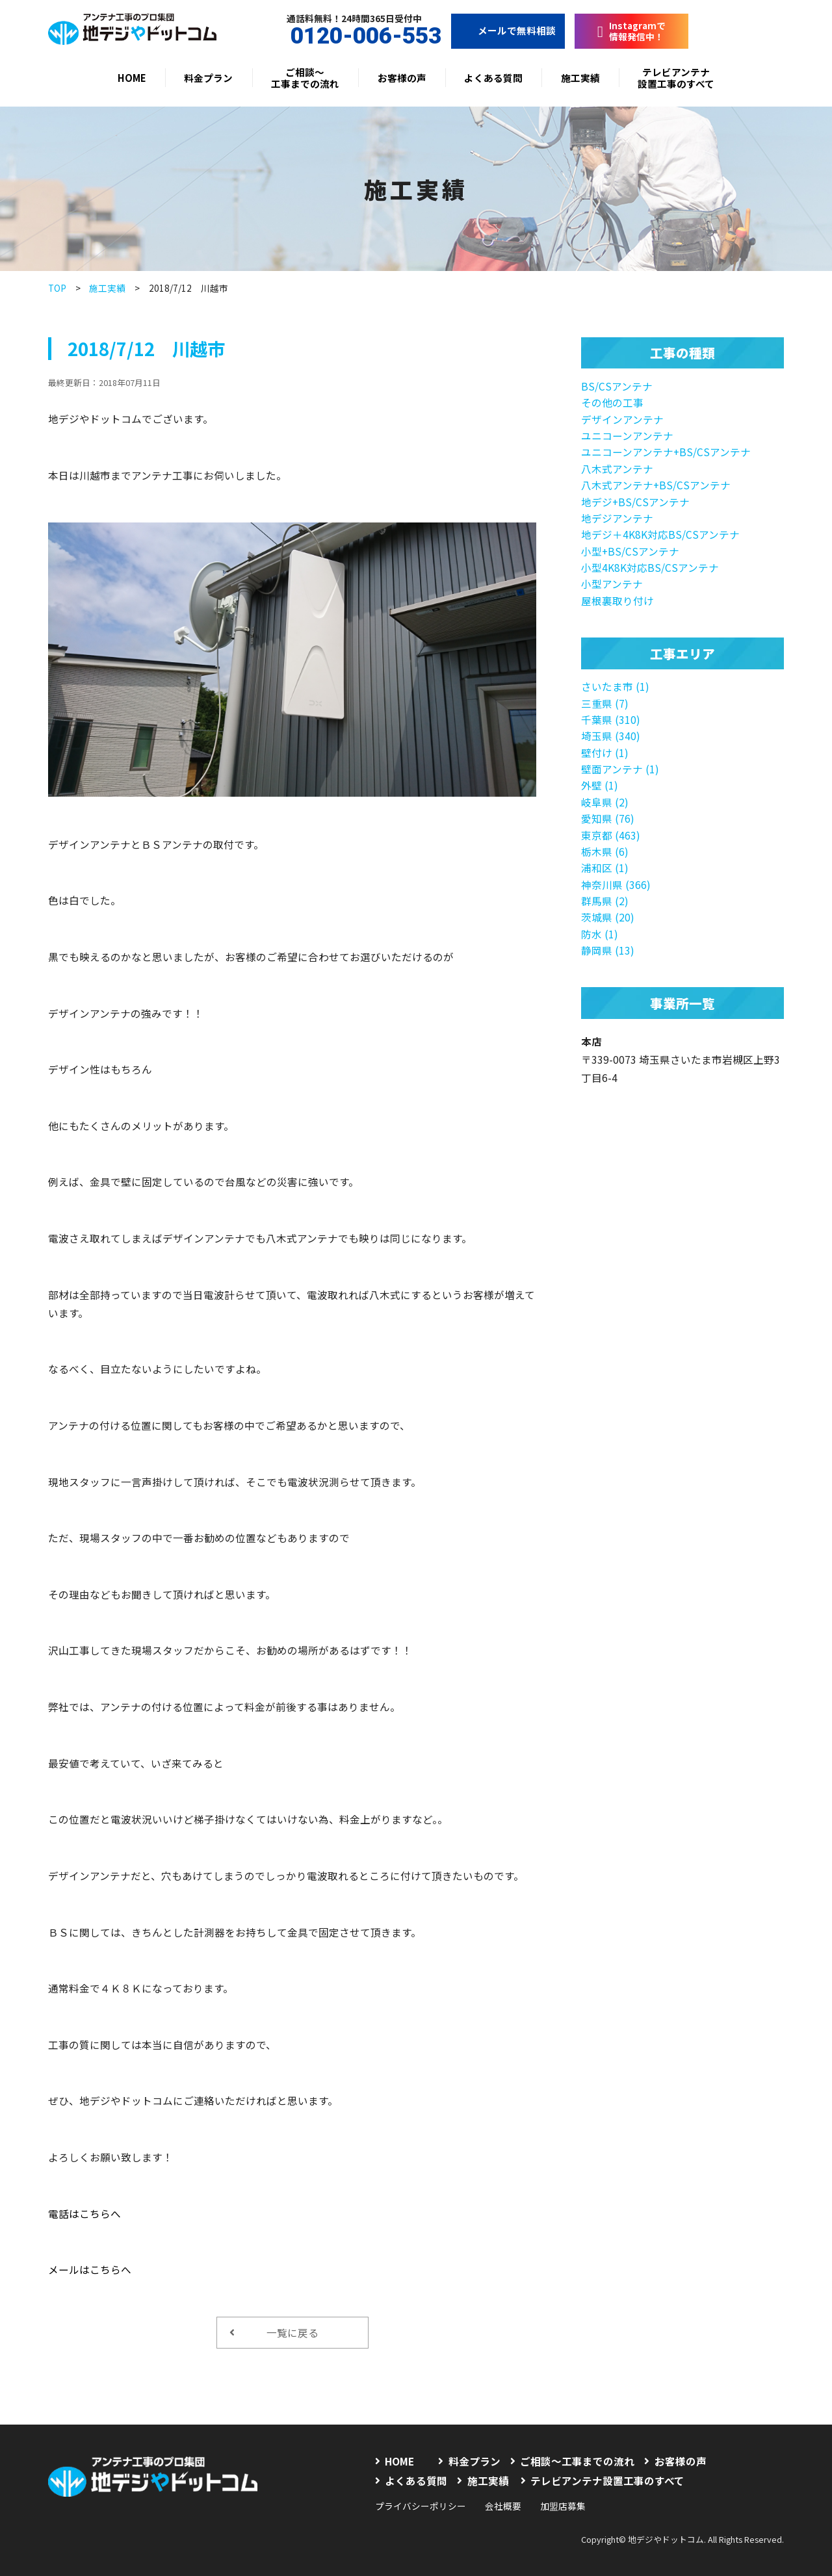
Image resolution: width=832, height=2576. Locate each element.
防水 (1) (599, 934)
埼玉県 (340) (610, 735)
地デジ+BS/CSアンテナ (635, 502)
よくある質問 (493, 77)
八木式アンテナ (617, 468)
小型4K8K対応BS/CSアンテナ (650, 567)
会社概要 (503, 2505)
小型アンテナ (612, 583)
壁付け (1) (605, 752)
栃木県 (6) (605, 851)
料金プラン (208, 77)
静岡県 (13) (607, 950)
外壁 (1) (599, 785)
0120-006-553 (354, 36)
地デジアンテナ (617, 518)
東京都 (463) (610, 835)
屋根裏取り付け (617, 600)
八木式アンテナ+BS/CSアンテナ (656, 485)
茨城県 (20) (607, 917)
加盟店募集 (563, 2505)
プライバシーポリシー (420, 2505)
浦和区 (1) (605, 867)
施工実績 (580, 77)
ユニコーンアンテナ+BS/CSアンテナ (666, 451)
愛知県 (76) (607, 818)
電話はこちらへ (84, 2213)
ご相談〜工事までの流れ (305, 77)
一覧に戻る (273, 2332)
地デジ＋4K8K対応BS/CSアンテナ (660, 534)
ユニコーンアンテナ (627, 435)
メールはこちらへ (89, 2269)
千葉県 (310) (610, 719)
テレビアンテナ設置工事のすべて (676, 77)
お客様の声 (402, 77)
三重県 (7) (605, 703)
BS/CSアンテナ (617, 386)
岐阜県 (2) (605, 802)
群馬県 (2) (605, 901)
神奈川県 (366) (616, 884)
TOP (57, 287)
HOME (132, 77)
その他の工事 (612, 402)
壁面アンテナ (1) (620, 769)
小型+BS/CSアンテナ (630, 551)
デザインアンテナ (622, 419)
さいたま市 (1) (615, 686)
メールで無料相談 (508, 30)
